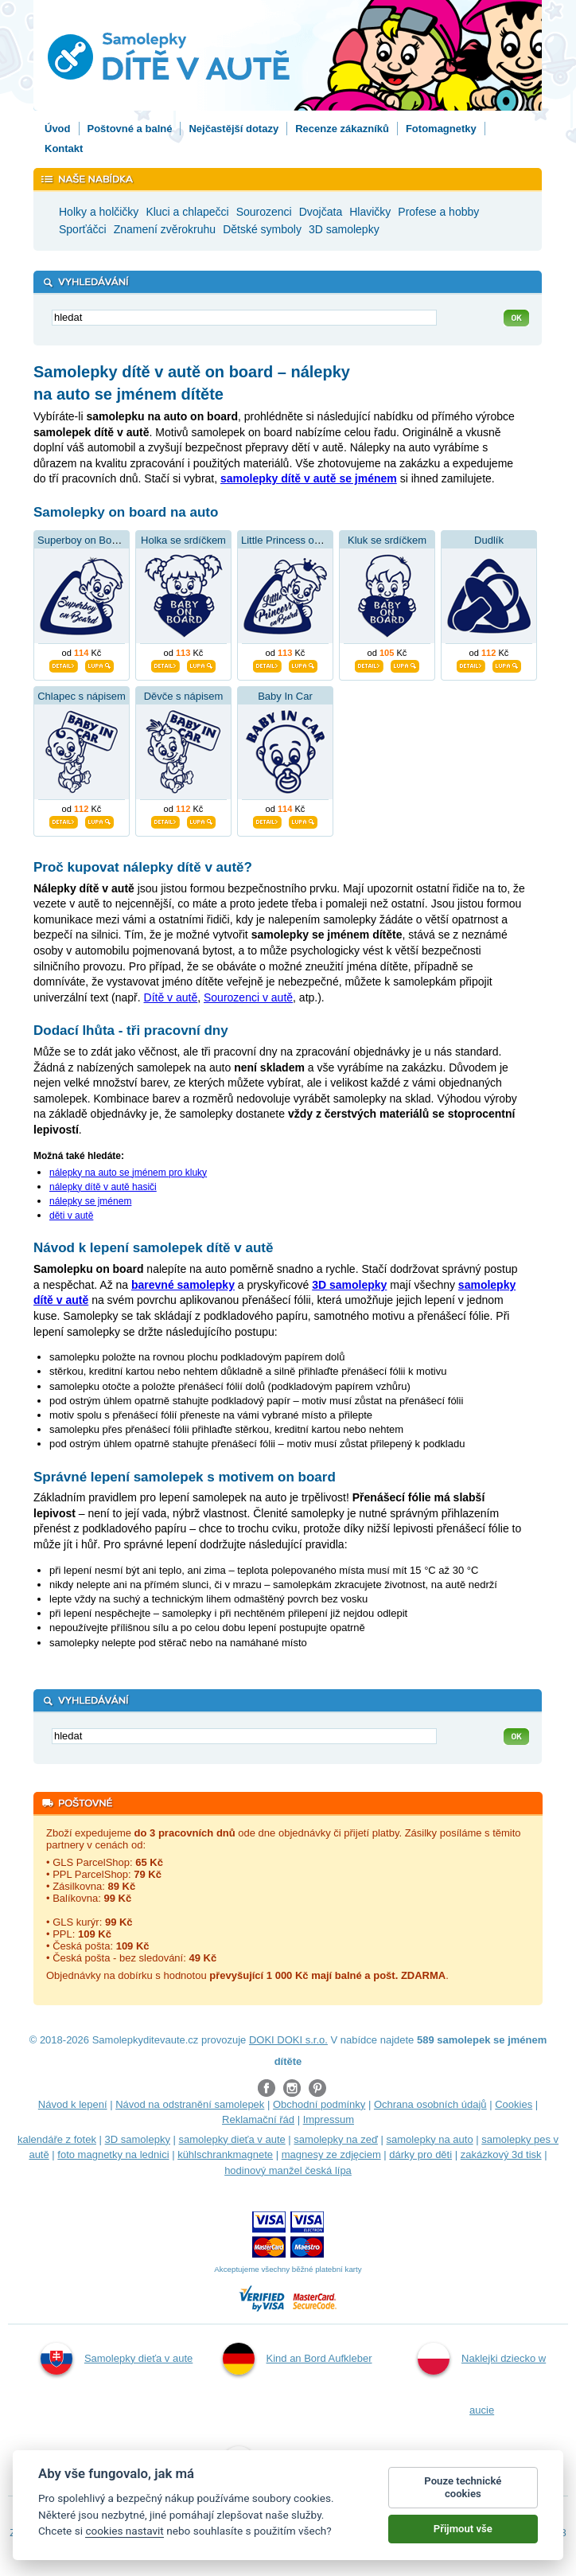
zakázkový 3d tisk (501, 2154)
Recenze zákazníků (342, 129)
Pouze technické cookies (462, 2487)
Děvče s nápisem (184, 696)
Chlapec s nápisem (81, 696)
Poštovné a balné (130, 129)
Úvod (58, 129)
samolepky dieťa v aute (232, 2139)
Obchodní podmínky (319, 2104)
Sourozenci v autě (248, 997)
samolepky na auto (430, 2139)
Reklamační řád (258, 2119)
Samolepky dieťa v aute (117, 2359)
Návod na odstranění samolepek (189, 2104)
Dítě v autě (171, 997)
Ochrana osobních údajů (430, 2104)
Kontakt (64, 148)
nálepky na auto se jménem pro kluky (128, 1172)
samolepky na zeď (336, 2139)
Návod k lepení (72, 2104)
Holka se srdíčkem (183, 540)
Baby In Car (285, 696)
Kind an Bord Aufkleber (297, 2359)
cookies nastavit (124, 2530)
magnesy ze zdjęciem (331, 2154)
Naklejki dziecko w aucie (482, 2379)
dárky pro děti (420, 2154)
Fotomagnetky (441, 129)
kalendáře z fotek (57, 2139)
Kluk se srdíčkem (387, 540)
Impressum (328, 2119)
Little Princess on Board (295, 540)
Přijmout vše (463, 2529)
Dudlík (489, 540)
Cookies (513, 2104)
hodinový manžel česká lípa (288, 2170)
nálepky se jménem (90, 1201)
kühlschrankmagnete (225, 2154)
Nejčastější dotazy (233, 129)
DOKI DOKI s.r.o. (288, 2040)
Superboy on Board (81, 540)
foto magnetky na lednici (113, 2154)
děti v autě (71, 1215)
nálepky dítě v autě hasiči (103, 1186)
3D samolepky (137, 2139)
